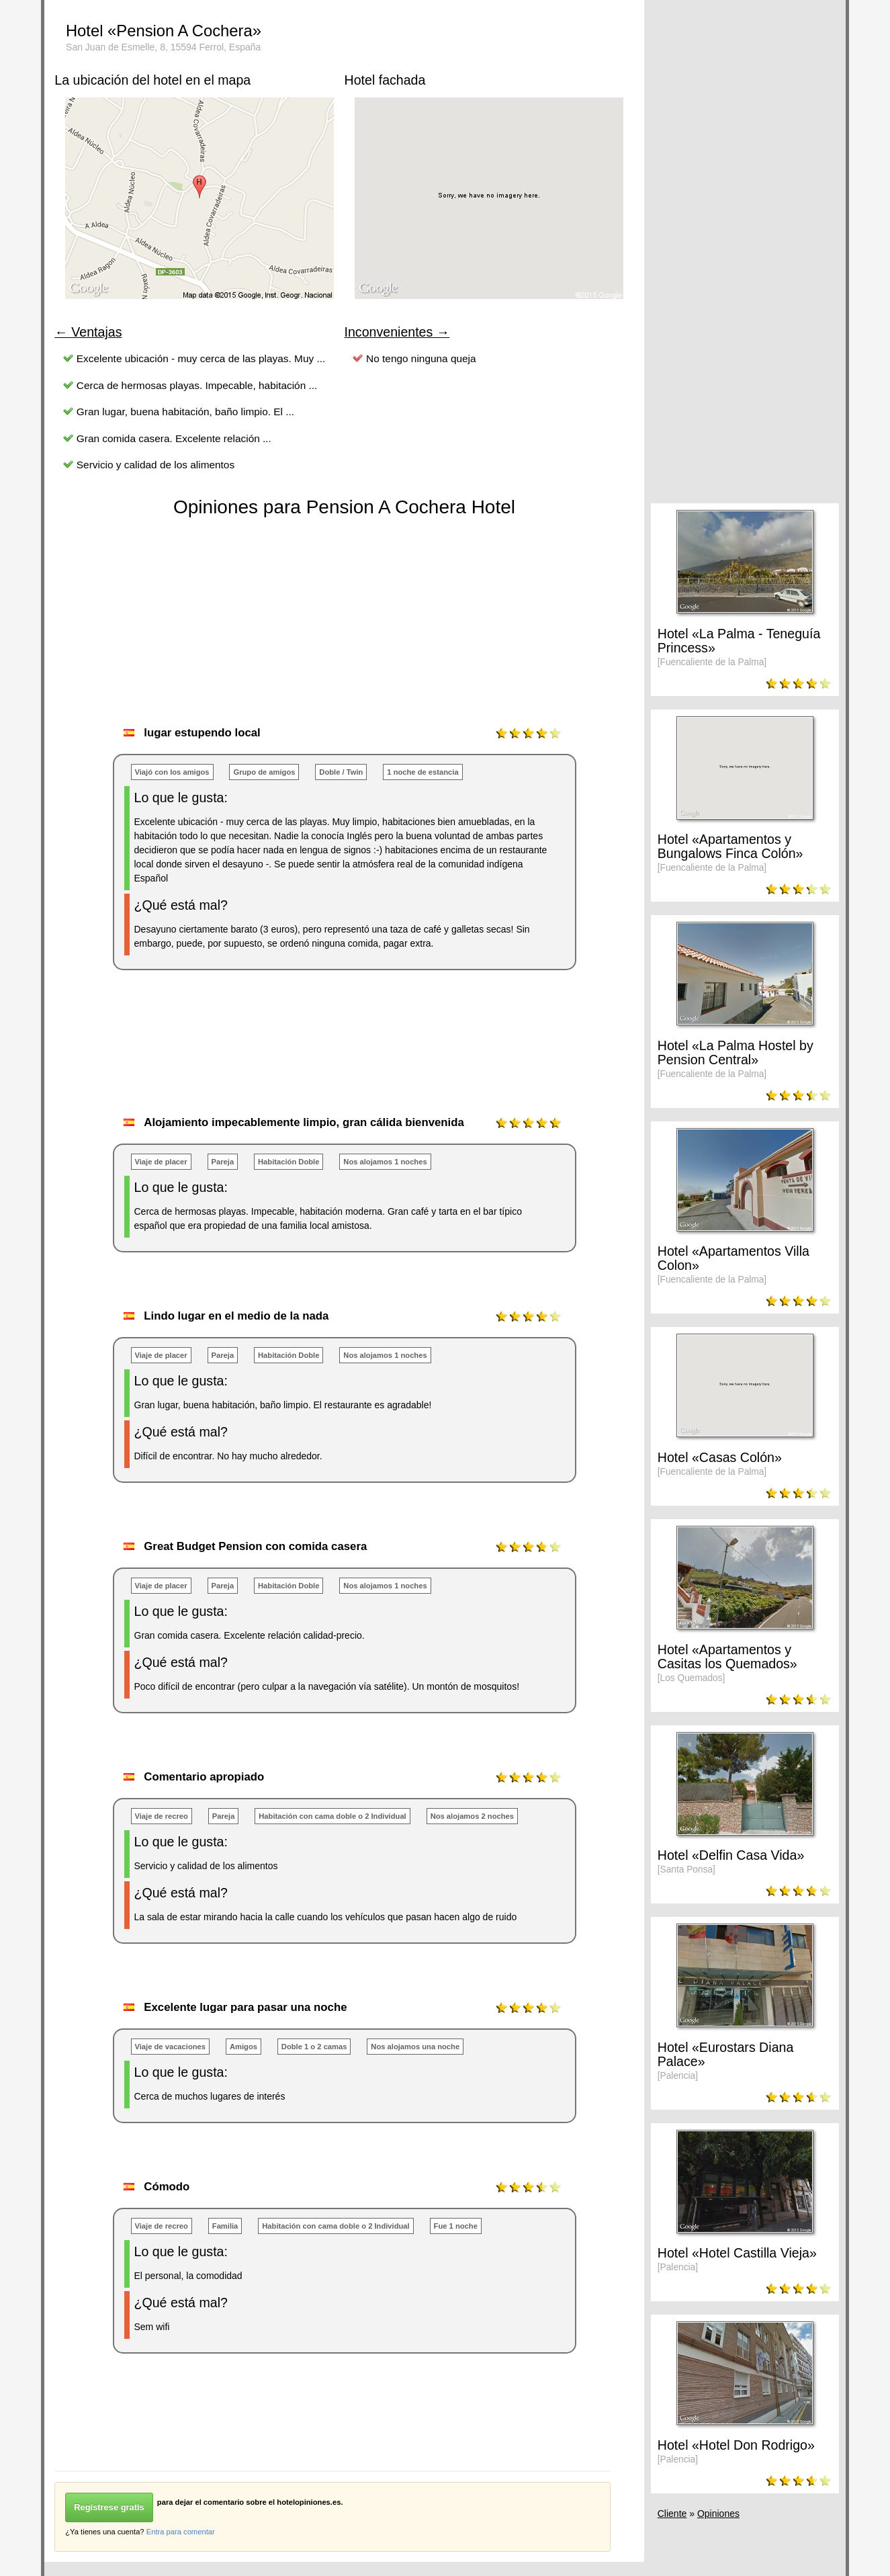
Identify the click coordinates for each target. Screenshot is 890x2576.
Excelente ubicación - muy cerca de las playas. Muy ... (201, 358)
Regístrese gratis (109, 2507)
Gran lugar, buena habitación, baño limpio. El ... (185, 411)
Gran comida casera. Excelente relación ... (174, 438)
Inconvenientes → (397, 332)
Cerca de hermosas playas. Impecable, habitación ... (197, 385)
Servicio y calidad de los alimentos (155, 464)
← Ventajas (88, 332)
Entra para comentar (180, 2532)
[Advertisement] (298, 1057)
